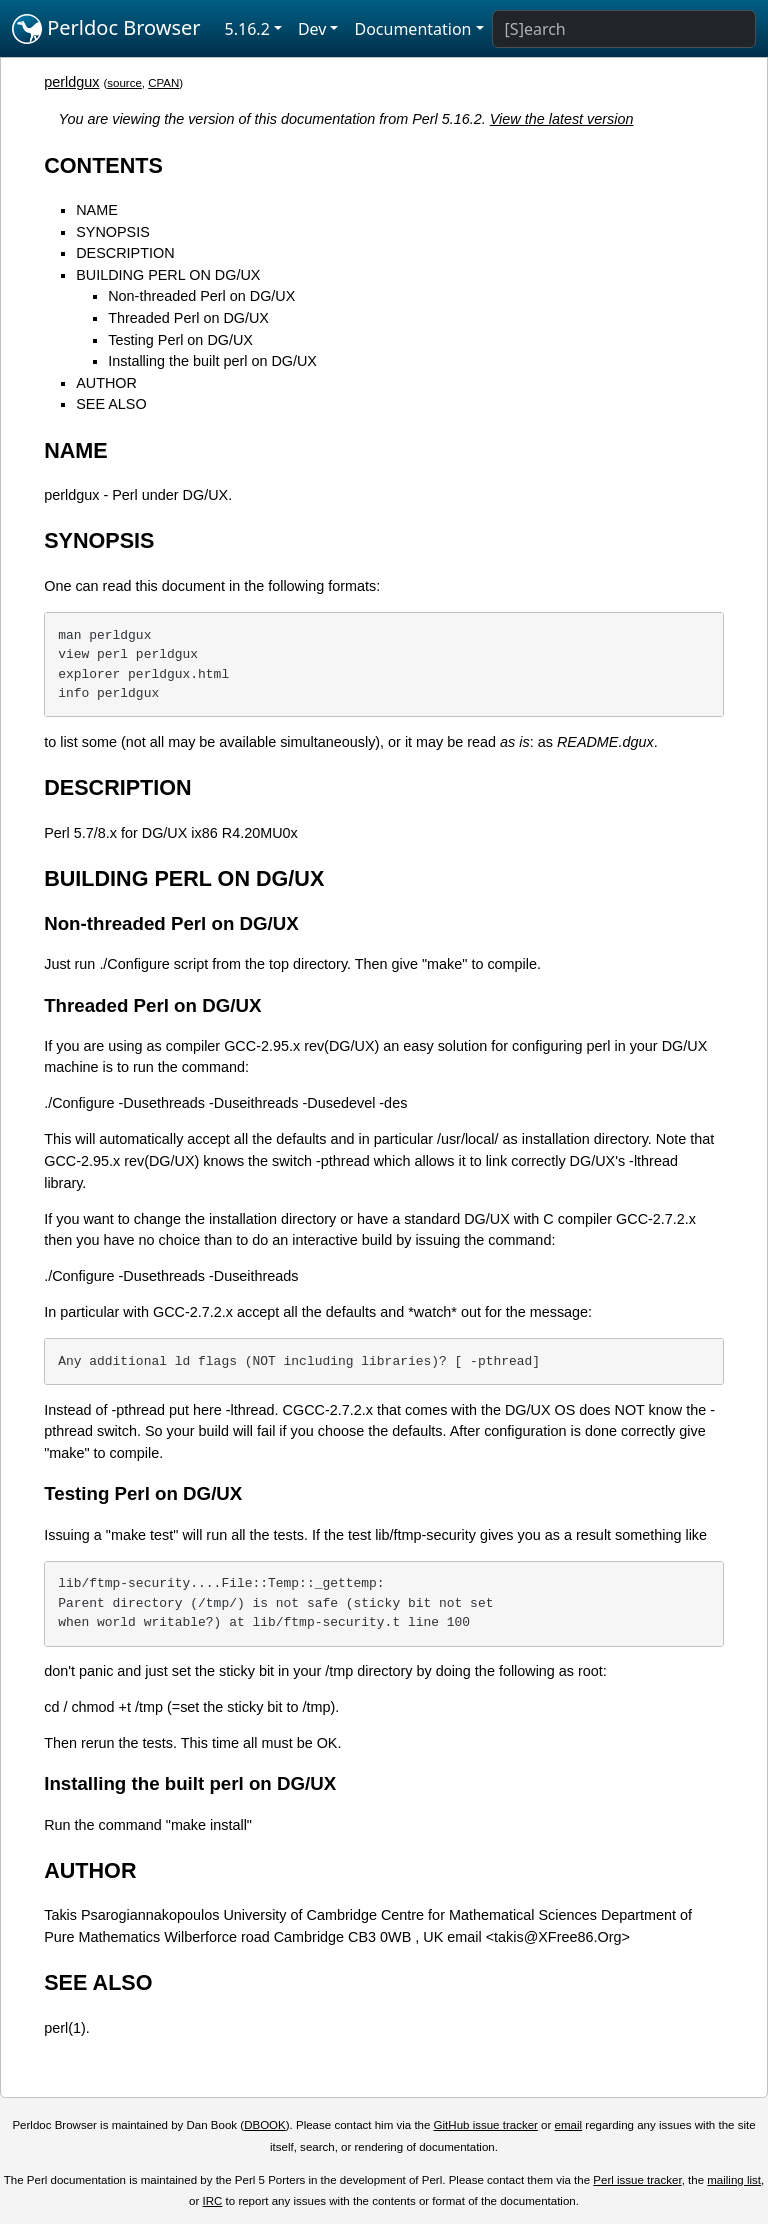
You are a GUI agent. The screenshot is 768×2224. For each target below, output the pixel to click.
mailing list (734, 2180)
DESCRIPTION (125, 253)
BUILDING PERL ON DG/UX (168, 275)
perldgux (71, 82)
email (569, 2125)
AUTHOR (106, 383)
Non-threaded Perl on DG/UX (201, 296)
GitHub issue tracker (486, 2125)
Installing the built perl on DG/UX (212, 361)
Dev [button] (312, 29)
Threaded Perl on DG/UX (188, 318)
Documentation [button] (412, 29)
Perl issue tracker (637, 2180)
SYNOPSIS (113, 232)
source (124, 83)
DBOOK (265, 2125)
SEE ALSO (111, 404)
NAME (97, 210)
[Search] (624, 29)
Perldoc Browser (106, 29)
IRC (213, 2201)
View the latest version (562, 119)
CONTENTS (103, 165)
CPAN (163, 83)
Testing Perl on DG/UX (180, 340)
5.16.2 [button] (247, 29)
